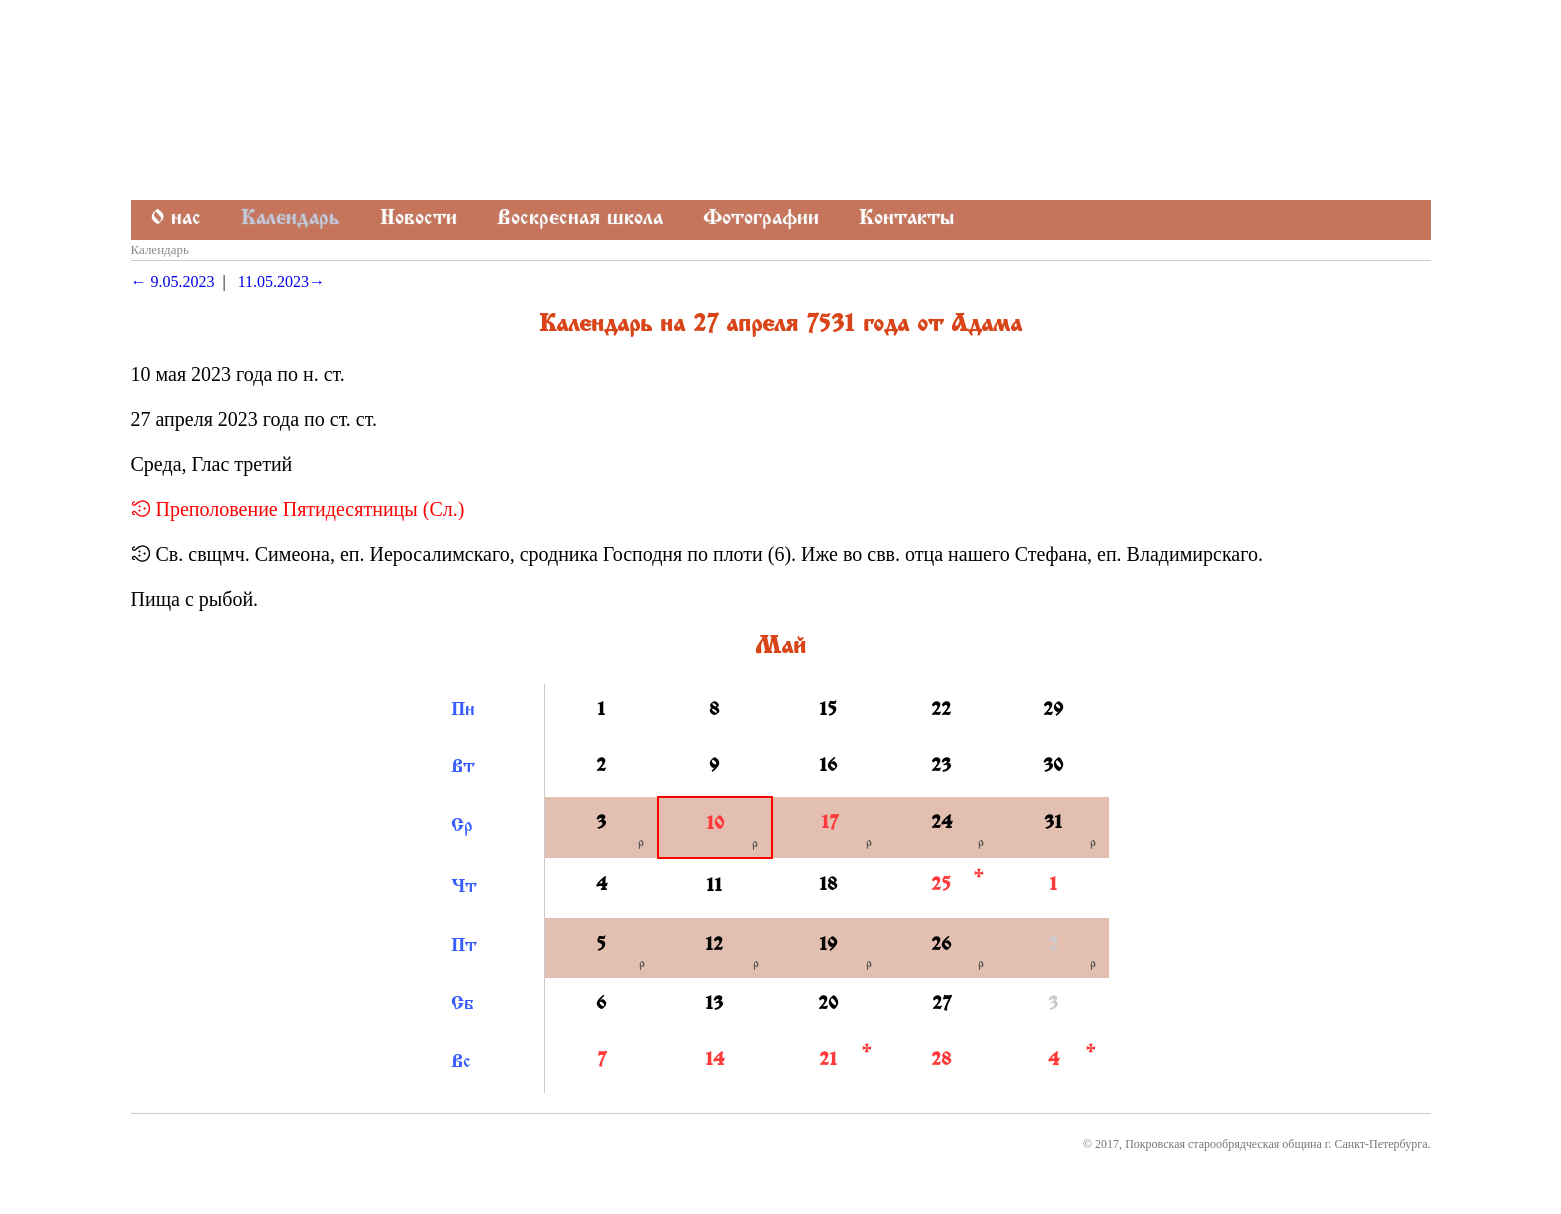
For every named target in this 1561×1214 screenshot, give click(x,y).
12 (714, 946)
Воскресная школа (580, 219)
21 (828, 1061)
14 (714, 1061)
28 (941, 1061)
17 (829, 824)
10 (715, 825)
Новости (418, 219)
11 (714, 887)
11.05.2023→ (281, 281)
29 (1053, 711)
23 (941, 767)
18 (828, 886)
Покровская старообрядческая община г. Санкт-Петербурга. (1277, 1144)
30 (1053, 767)
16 (828, 767)
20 (828, 1005)
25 (941, 886)
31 (1053, 824)
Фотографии (761, 219)
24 (941, 824)
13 (714, 1005)
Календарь (290, 219)
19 (828, 946)
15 (828, 711)
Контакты (906, 219)
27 (941, 1005)
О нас (176, 219)
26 (941, 946)
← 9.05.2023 (173, 281)
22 (941, 711)
